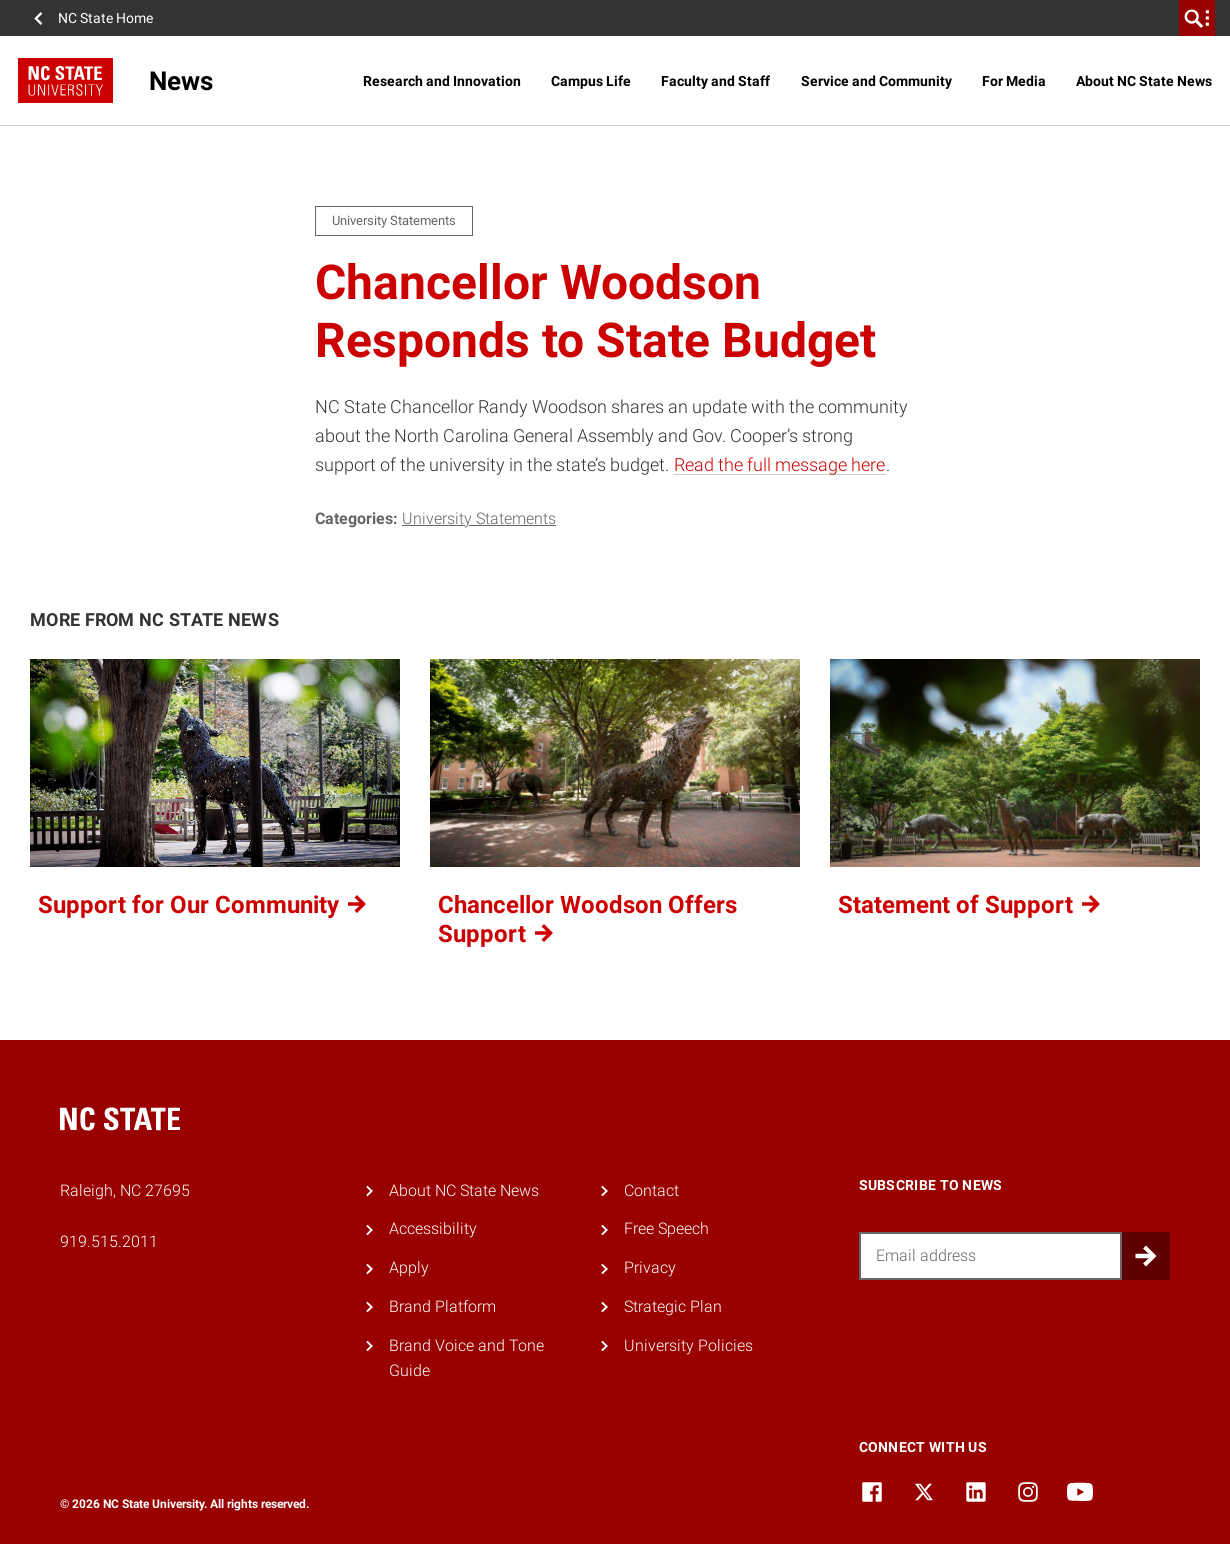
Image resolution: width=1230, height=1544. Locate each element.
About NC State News (1144, 81)
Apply (409, 1267)
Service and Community (876, 81)
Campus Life (591, 81)
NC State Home (105, 18)
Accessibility (433, 1228)
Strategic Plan (673, 1306)
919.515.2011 (109, 1241)
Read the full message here (779, 464)
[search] (1197, 18)
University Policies (688, 1345)
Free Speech (666, 1228)
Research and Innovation (442, 81)
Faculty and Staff (715, 81)
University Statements (479, 518)
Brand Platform (442, 1306)
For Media (1014, 81)
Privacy (650, 1267)
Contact (651, 1190)
